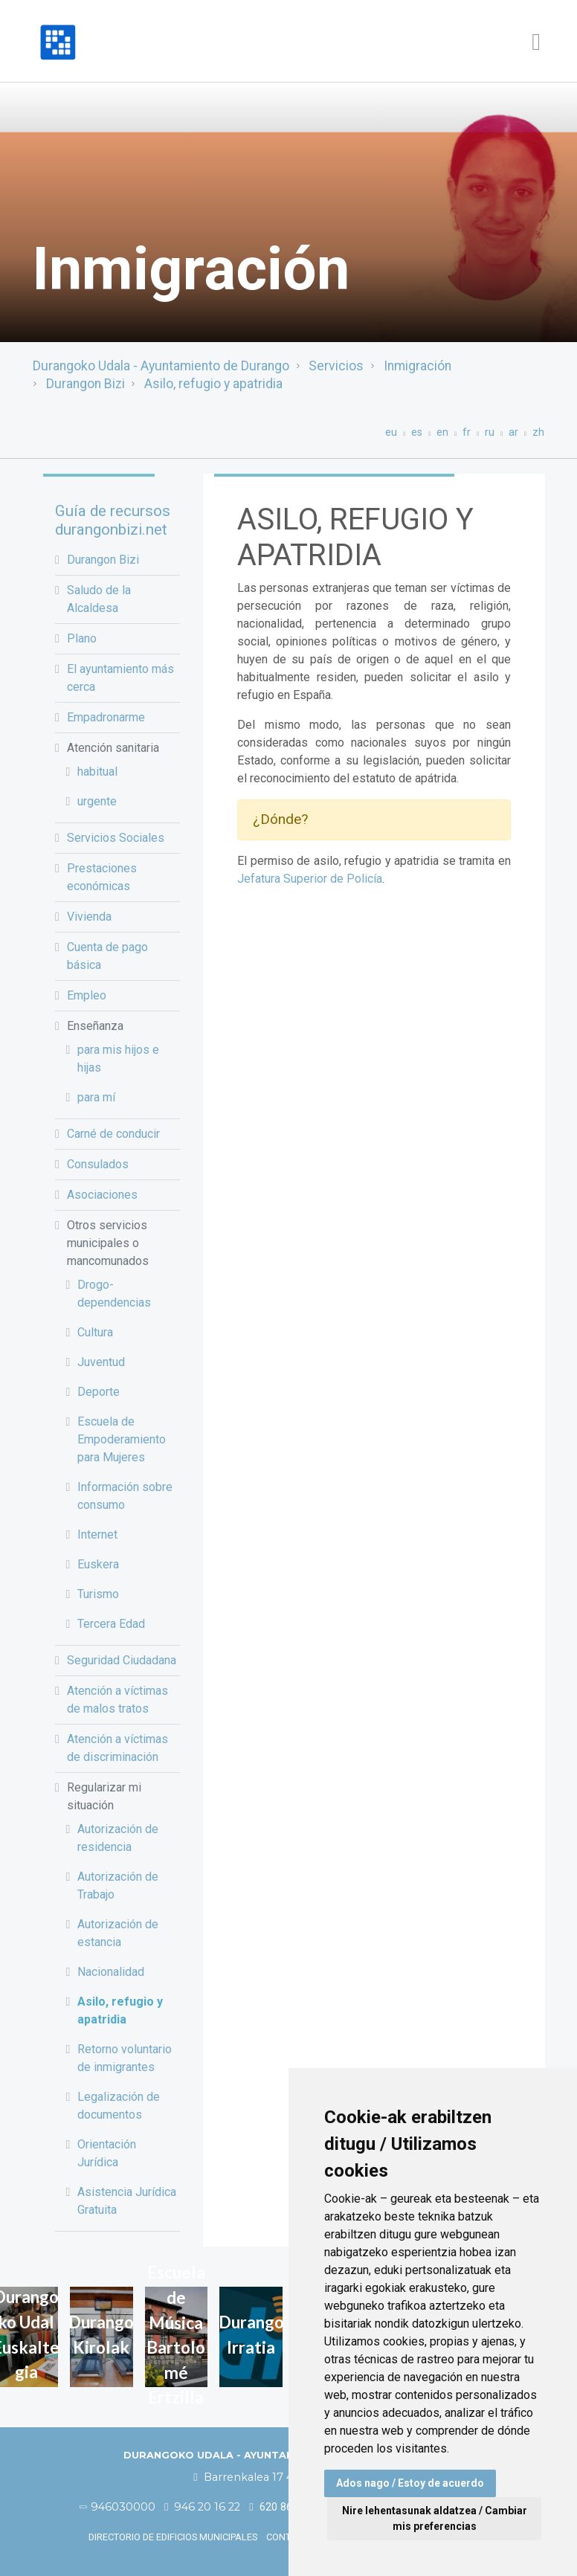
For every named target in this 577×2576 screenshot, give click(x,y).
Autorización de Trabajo (117, 1886)
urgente (97, 801)
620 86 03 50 (285, 2507)
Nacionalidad (110, 1972)
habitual (97, 771)
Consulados (98, 1164)
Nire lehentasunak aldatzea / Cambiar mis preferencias (434, 2518)
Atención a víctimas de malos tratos (117, 1700)
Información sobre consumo (125, 1496)
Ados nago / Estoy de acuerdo (410, 2483)
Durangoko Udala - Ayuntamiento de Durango (161, 365)
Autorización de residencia (117, 1838)
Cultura (95, 1332)
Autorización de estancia (117, 1933)
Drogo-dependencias (114, 1294)
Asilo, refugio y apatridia (213, 383)
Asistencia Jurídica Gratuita (126, 2201)
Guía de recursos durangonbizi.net (112, 520)
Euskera (98, 1564)
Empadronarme (106, 717)
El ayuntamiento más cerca (120, 678)
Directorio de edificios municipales (172, 2537)
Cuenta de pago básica (107, 956)
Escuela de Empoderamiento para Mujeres (121, 1439)
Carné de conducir (113, 1134)
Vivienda (89, 916)
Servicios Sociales (115, 838)
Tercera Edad (111, 1624)
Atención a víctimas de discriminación (117, 1748)
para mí (96, 1097)
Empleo (86, 995)
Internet (97, 1534)
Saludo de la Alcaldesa (99, 599)
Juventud (101, 1362)
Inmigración (417, 365)
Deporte (98, 1392)
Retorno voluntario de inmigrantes (124, 2058)
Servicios (336, 365)
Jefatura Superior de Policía (309, 879)
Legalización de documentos (118, 2106)
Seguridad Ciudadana (121, 1660)
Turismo (98, 1594)
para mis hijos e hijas (118, 1059)
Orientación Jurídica (106, 2153)
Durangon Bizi (85, 383)
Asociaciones (102, 1195)
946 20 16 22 (202, 2507)
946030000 (118, 2507)
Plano (82, 638)
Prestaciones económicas (102, 877)
